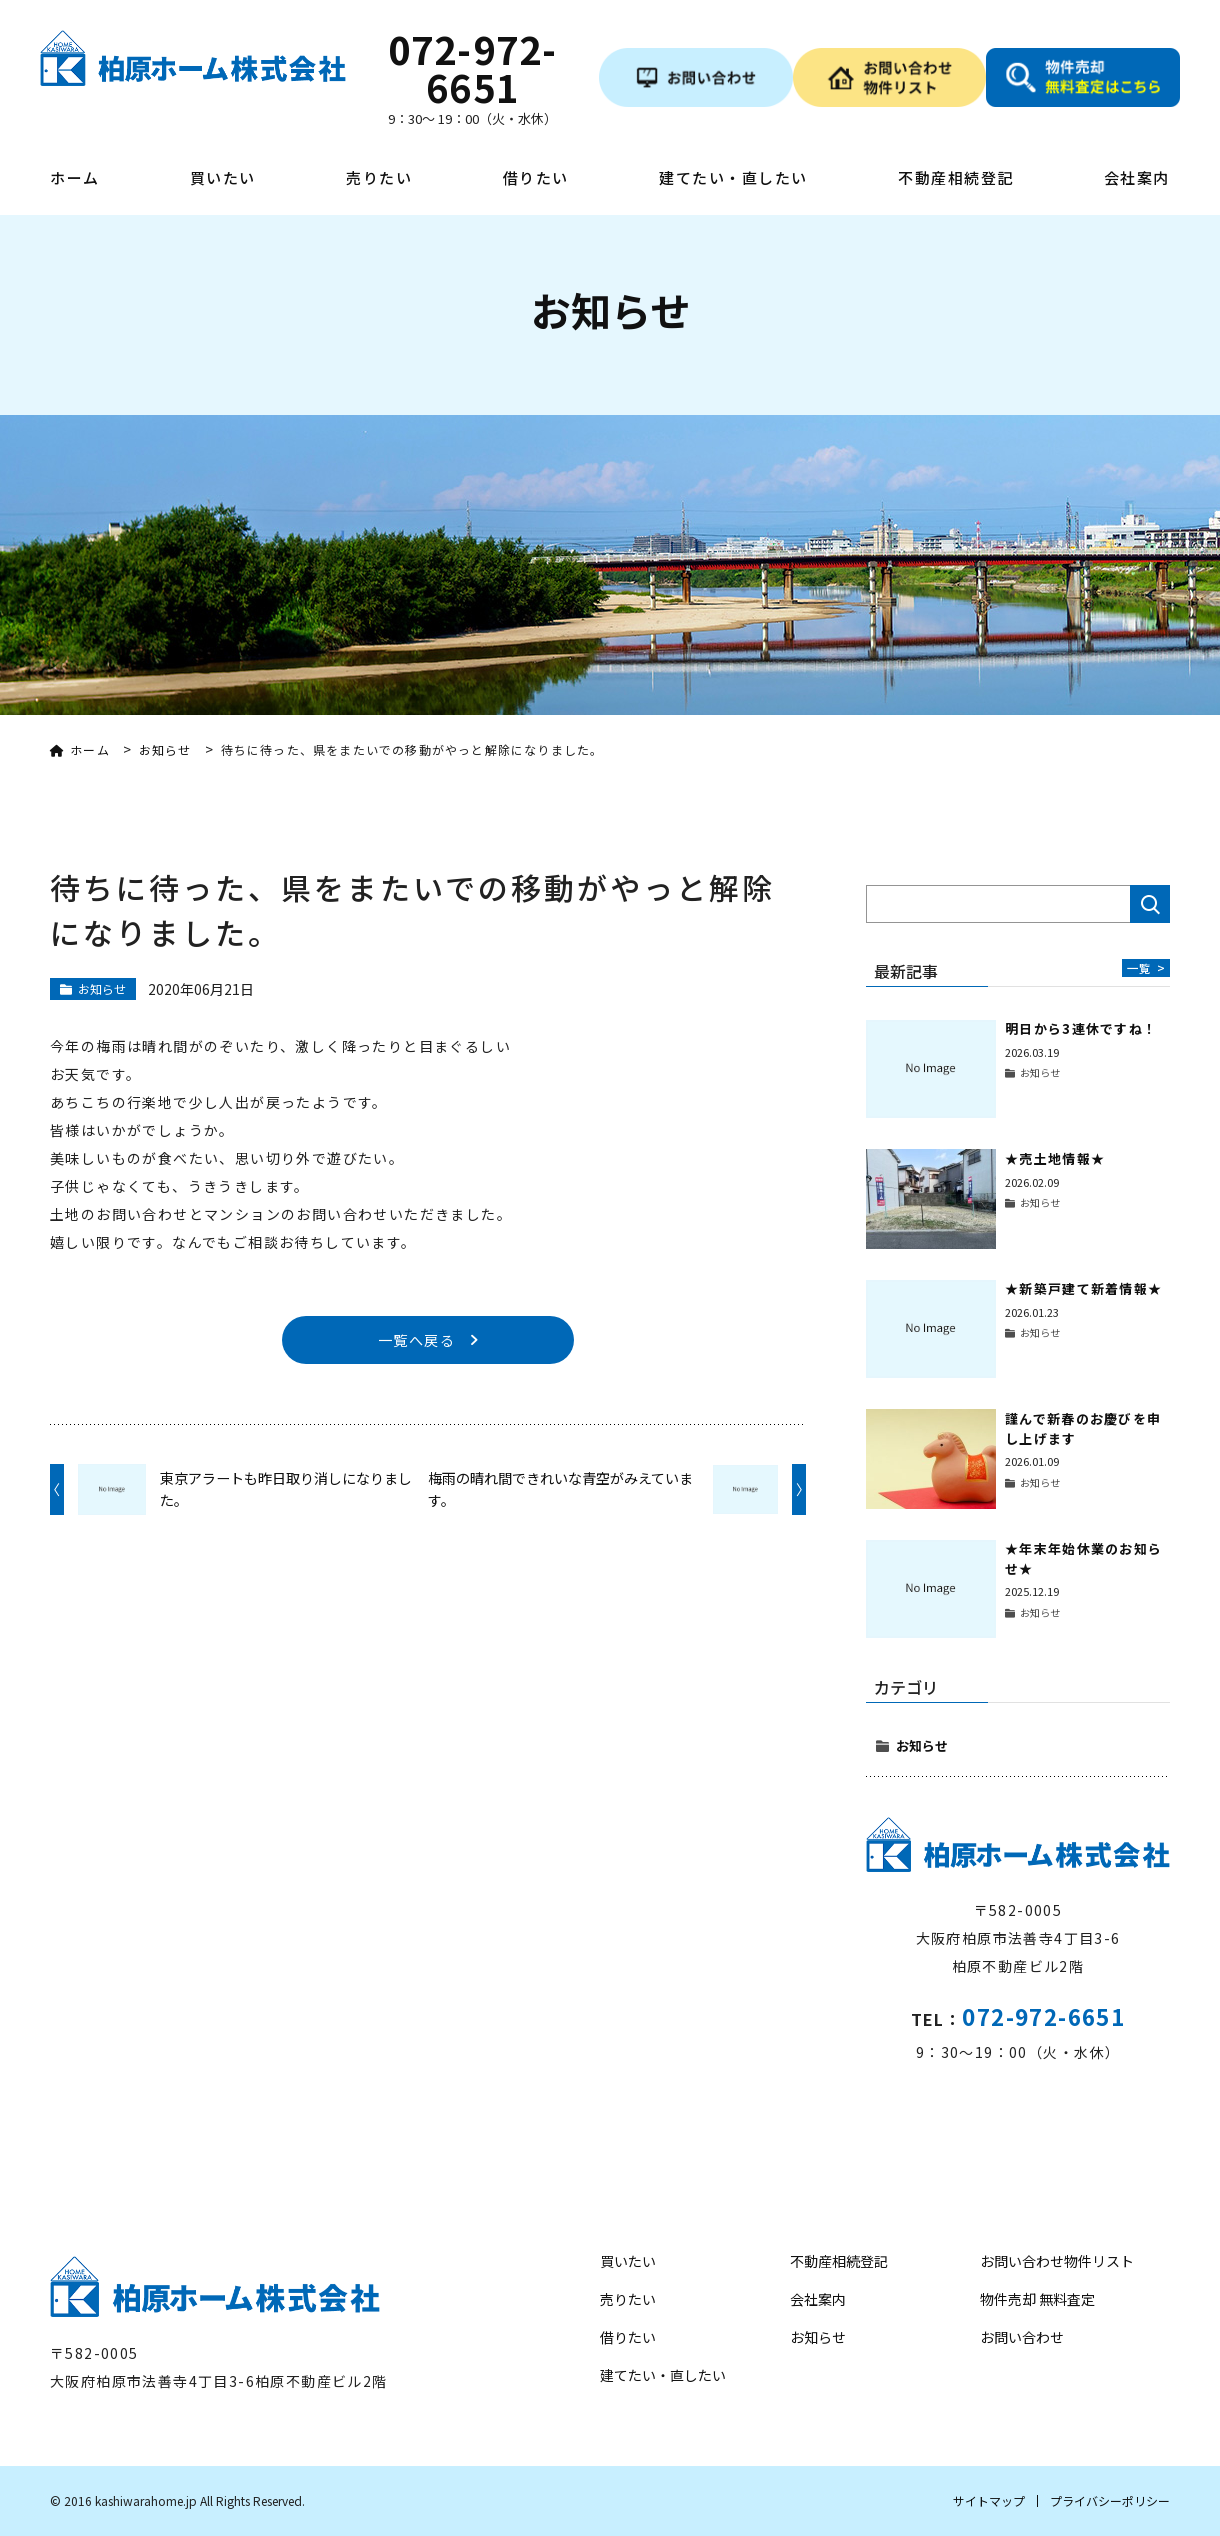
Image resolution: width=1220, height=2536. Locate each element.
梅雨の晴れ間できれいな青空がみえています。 (560, 1490)
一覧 (1146, 967)
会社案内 (1137, 179)
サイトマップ (989, 2500)
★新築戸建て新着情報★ (1083, 1288)
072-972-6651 (1043, 2016)
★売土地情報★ (1055, 1158)
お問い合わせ (1022, 2337)
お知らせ (922, 1745)
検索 (1150, 904)
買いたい (223, 179)
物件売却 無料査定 (1037, 2299)
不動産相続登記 (956, 179)
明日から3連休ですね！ (1081, 1028)
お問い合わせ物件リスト (1057, 2261)
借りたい (536, 179)
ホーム (75, 179)
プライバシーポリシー (1110, 2500)
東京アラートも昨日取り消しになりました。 (286, 1490)
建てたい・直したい (733, 179)
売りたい (379, 179)
